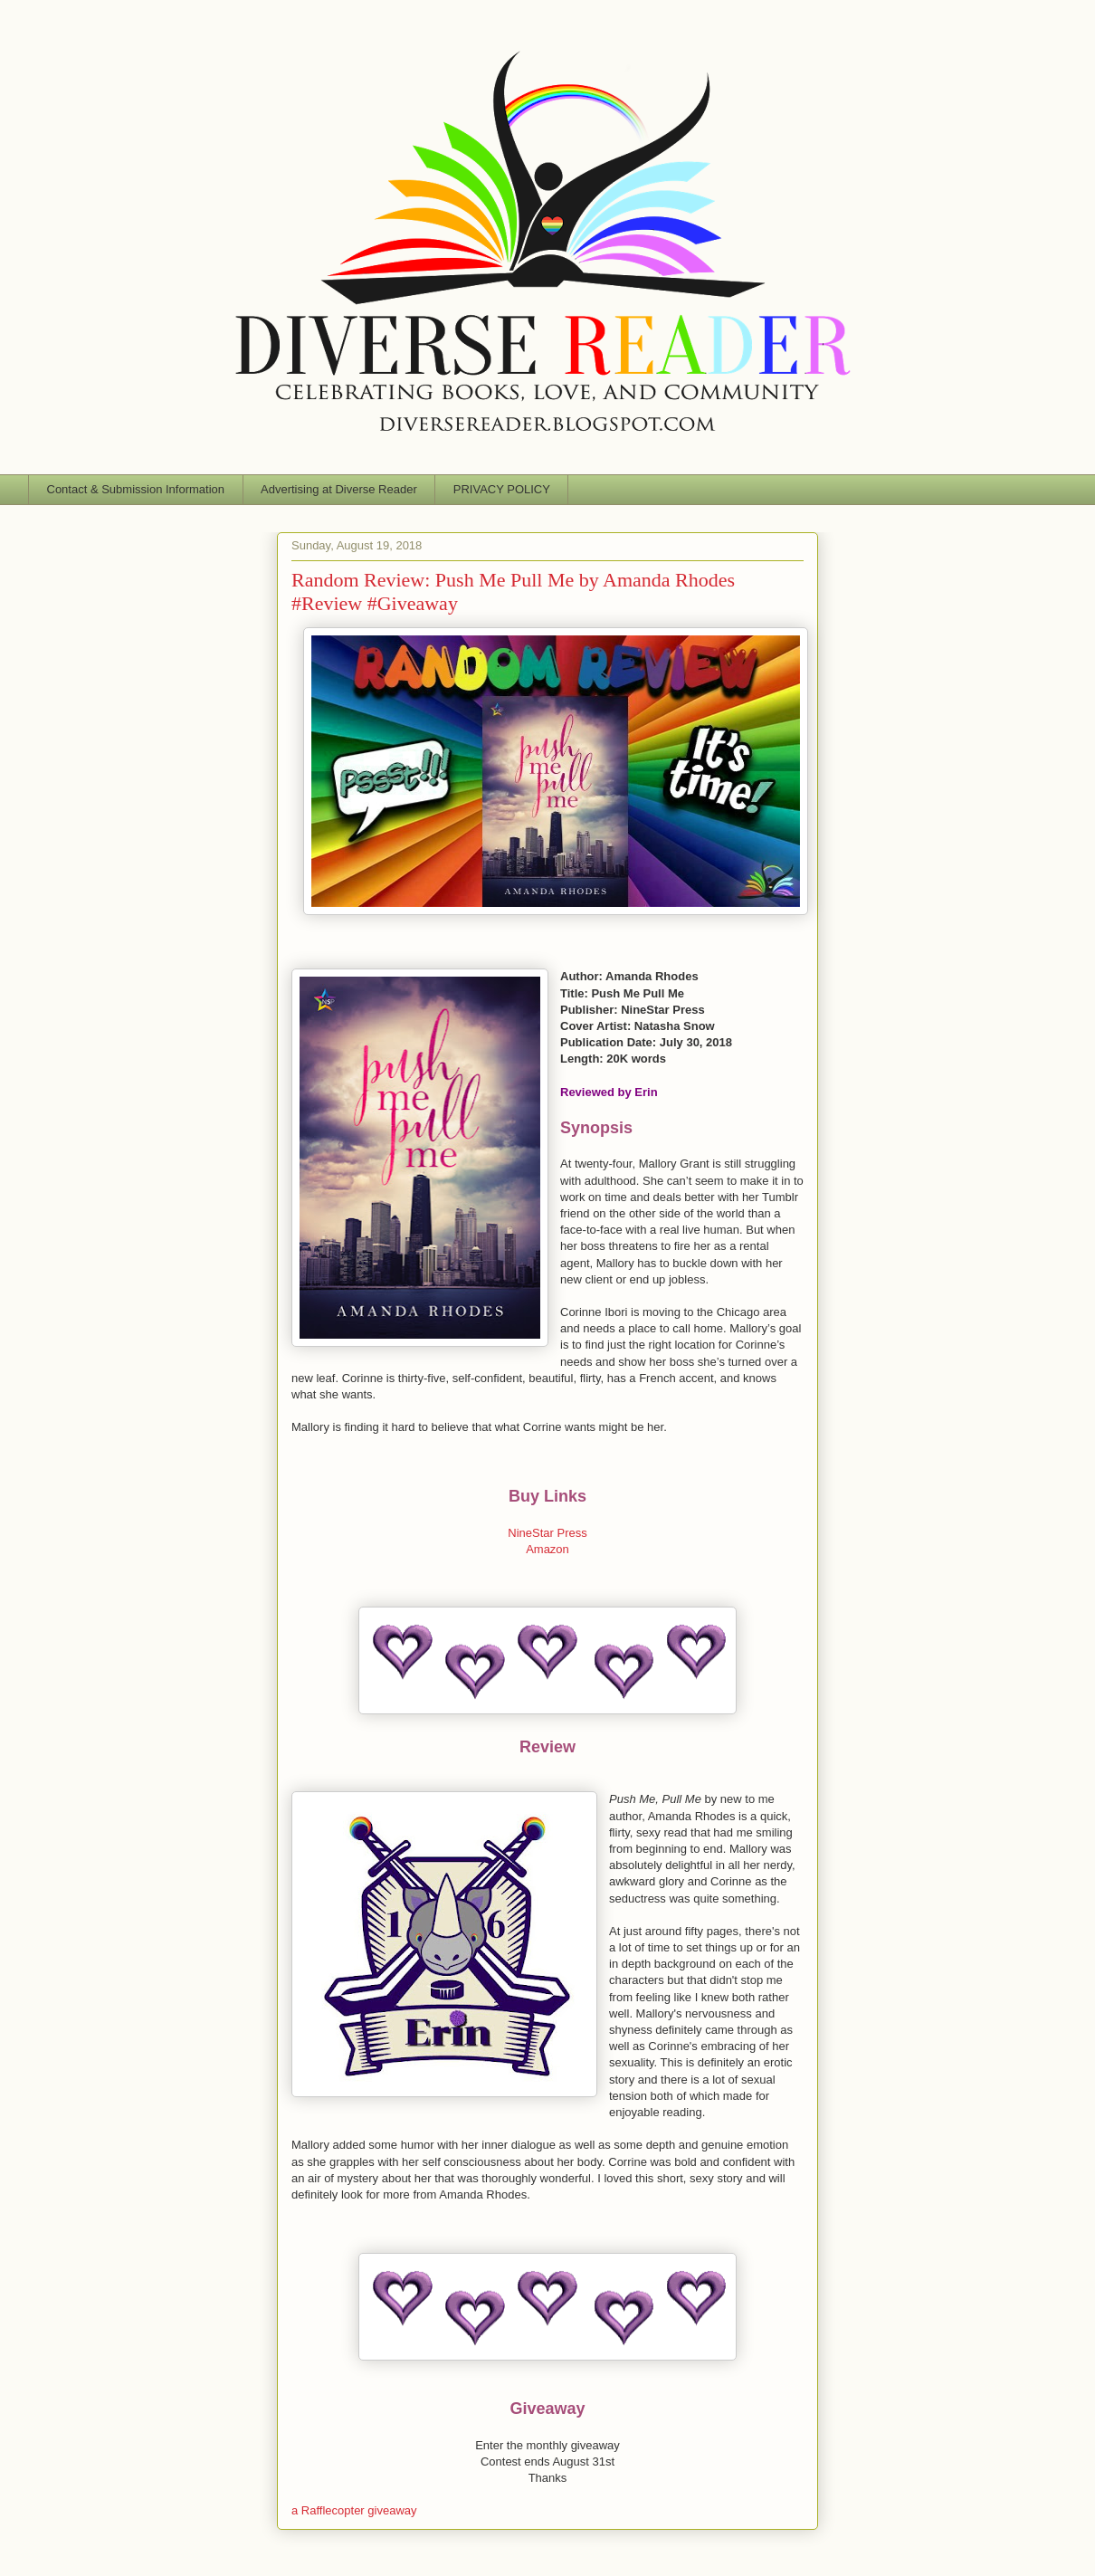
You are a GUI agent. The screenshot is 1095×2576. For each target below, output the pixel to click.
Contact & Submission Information (136, 489)
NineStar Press (547, 1533)
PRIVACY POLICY (501, 489)
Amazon (547, 1549)
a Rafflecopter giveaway (354, 2510)
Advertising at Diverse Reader (339, 489)
